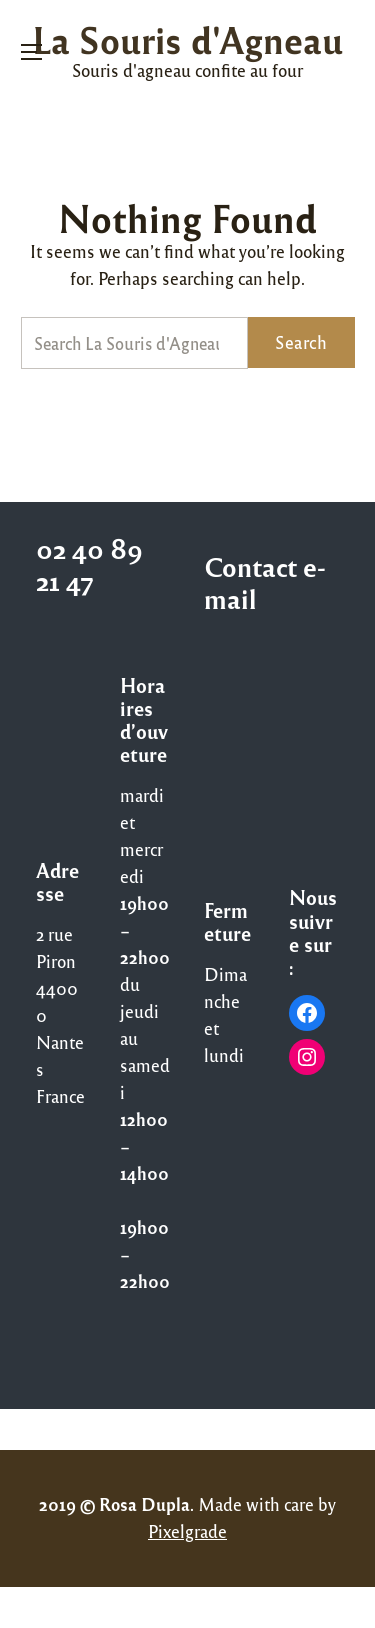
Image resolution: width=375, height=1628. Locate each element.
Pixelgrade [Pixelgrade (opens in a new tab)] (187, 1531)
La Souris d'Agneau (187, 39)
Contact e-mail (265, 582)
